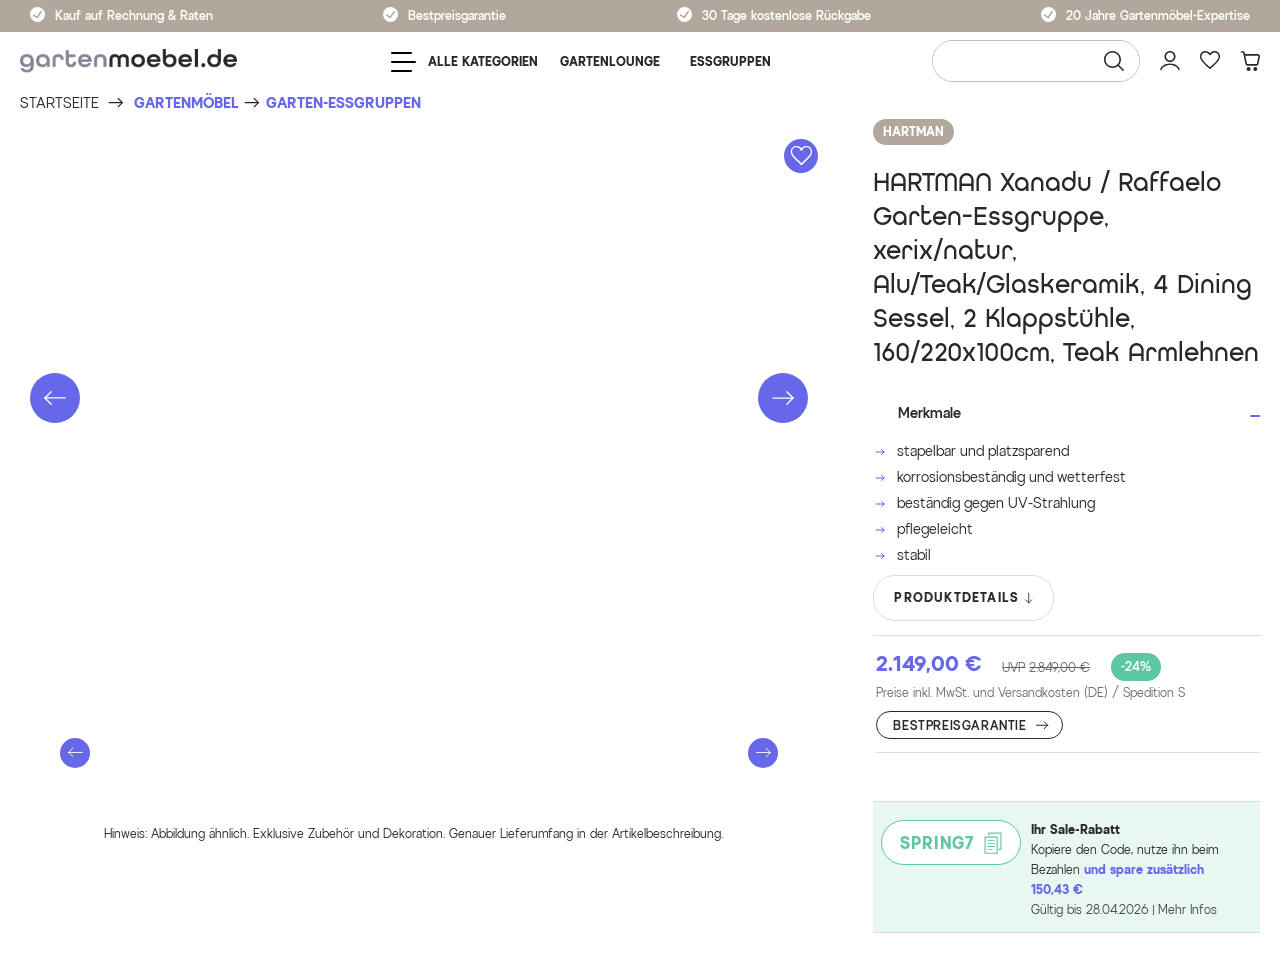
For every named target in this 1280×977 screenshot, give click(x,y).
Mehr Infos (1187, 909)
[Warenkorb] (1250, 61)
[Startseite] (59, 103)
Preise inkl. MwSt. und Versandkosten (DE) (1030, 693)
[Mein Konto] (1170, 61)
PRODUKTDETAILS (964, 598)
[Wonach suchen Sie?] (1036, 61)
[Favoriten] (1210, 61)
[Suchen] (1114, 61)
